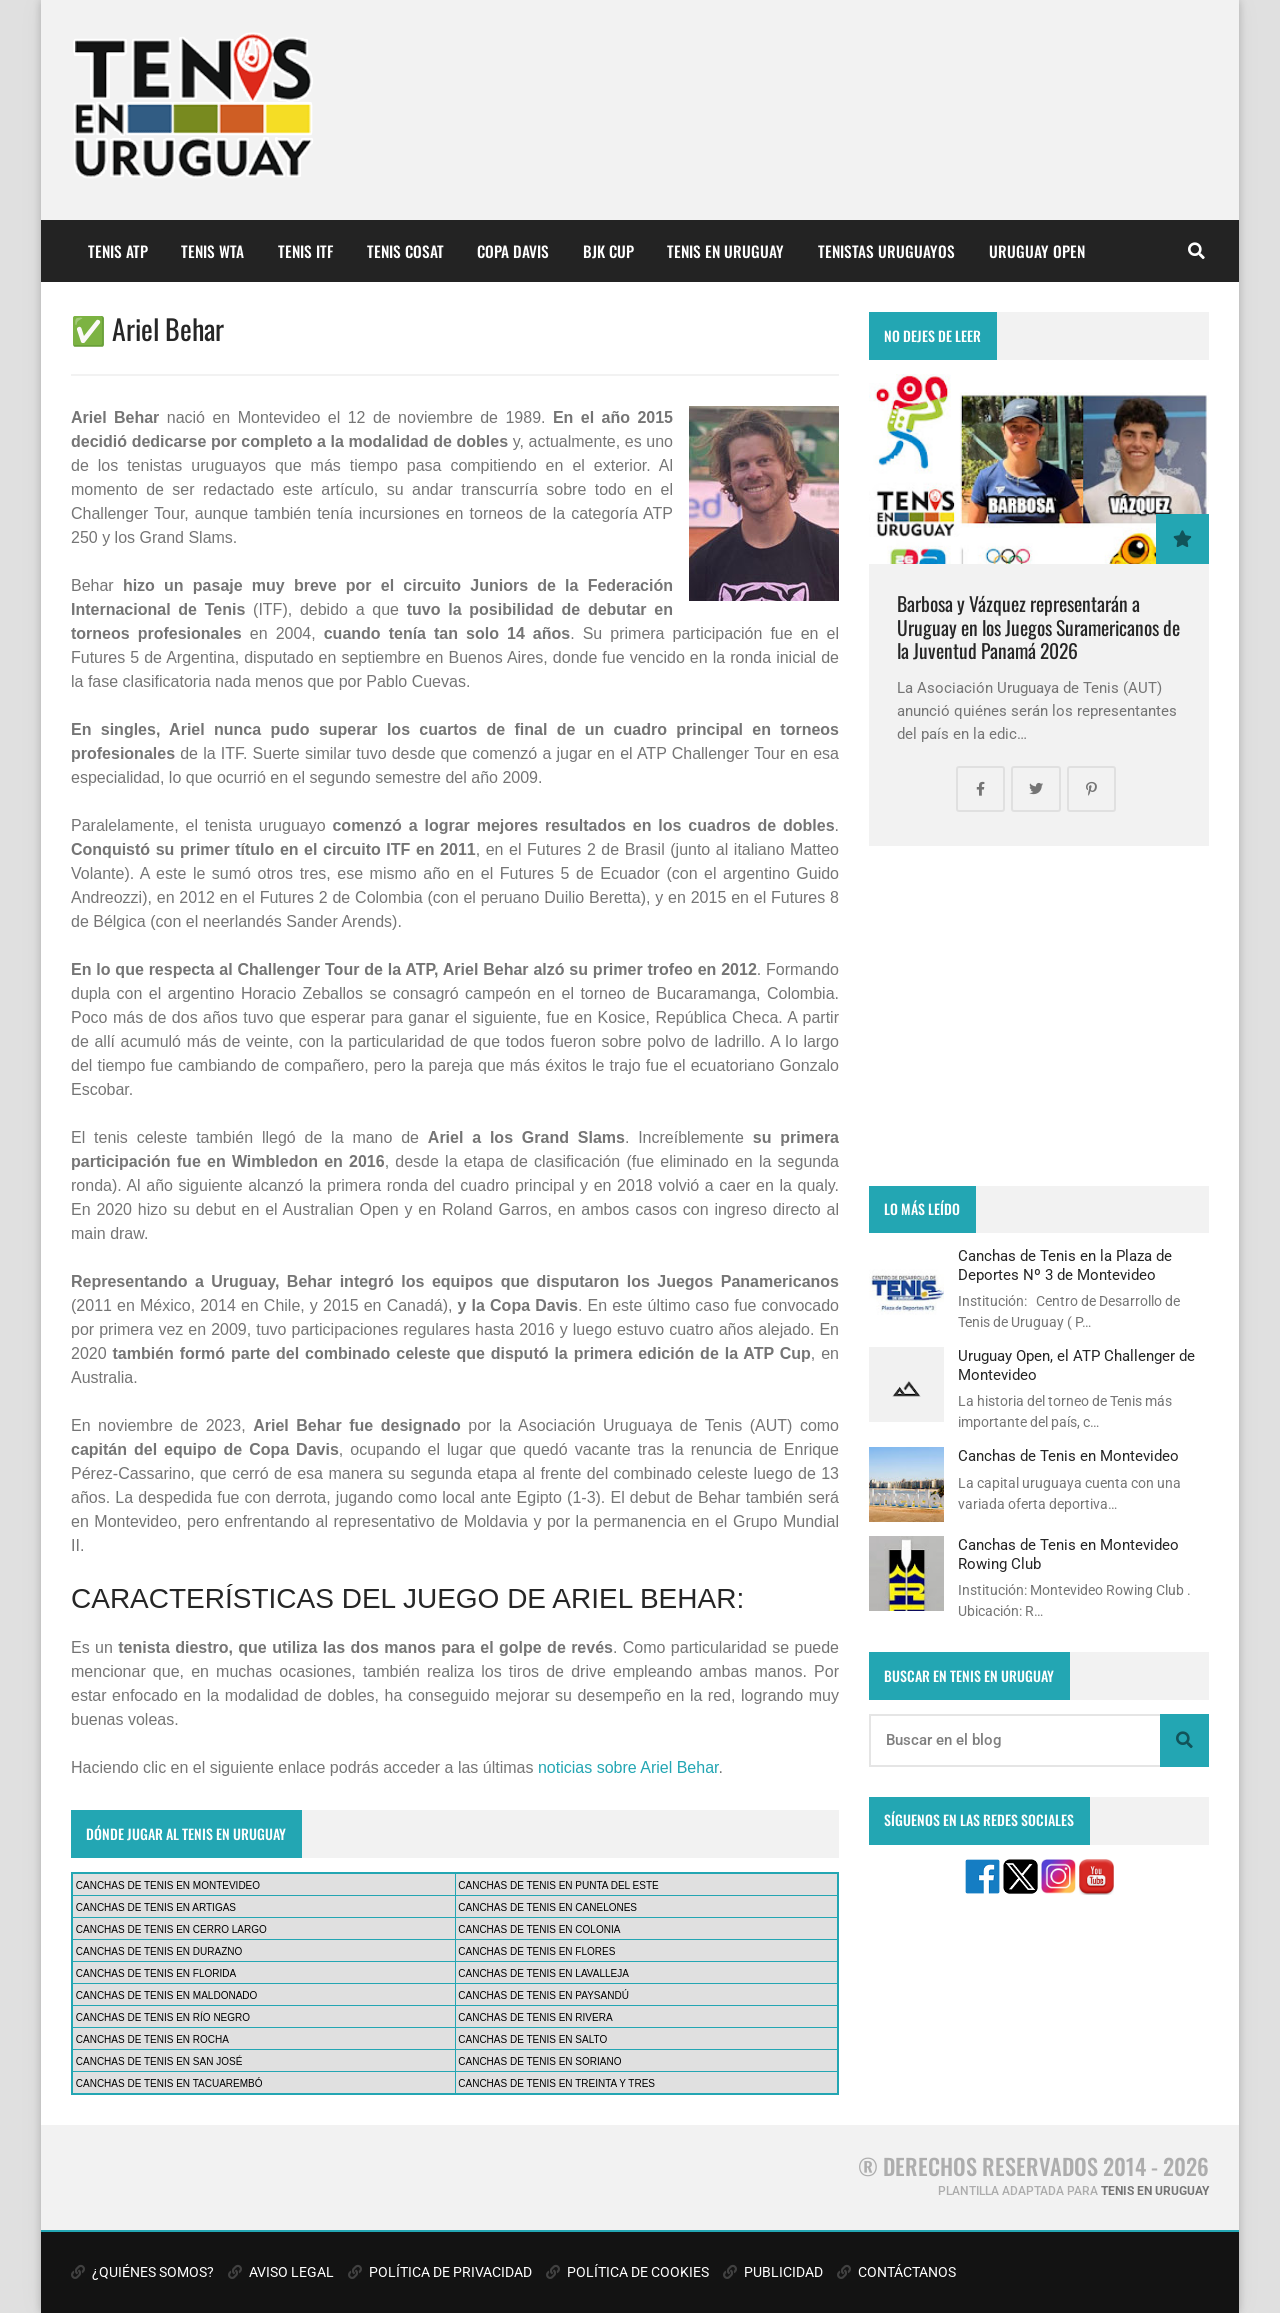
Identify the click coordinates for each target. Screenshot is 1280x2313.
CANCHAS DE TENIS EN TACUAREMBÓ (169, 2083)
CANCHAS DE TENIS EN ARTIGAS (156, 1907)
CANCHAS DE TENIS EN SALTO (532, 2039)
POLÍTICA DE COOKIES (627, 2272)
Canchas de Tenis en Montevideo (1068, 1456)
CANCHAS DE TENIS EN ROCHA (152, 2039)
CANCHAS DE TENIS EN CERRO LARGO (171, 1929)
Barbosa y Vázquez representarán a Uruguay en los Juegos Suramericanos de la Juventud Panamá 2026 (1038, 627)
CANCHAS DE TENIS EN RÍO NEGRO (163, 2017)
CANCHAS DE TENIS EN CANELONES (547, 1907)
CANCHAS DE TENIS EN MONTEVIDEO (168, 1885)
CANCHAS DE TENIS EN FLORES (536, 1951)
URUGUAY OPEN (1037, 251)
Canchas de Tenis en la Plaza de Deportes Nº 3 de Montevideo (1065, 1265)
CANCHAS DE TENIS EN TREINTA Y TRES (556, 2083)
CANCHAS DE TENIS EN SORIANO (539, 2061)
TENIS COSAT (405, 251)
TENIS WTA (212, 251)
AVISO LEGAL (281, 2272)
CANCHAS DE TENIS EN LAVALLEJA (543, 1973)
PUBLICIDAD (773, 2272)
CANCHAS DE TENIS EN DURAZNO (159, 1951)
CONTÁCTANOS (896, 2272)
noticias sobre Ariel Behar (628, 1767)
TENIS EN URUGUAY (725, 251)
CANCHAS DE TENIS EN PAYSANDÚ (543, 1995)
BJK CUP (608, 251)
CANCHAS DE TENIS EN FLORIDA (156, 1973)
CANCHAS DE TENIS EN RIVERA (535, 2017)
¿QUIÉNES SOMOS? (142, 2272)
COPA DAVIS (513, 251)
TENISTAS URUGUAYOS (886, 251)
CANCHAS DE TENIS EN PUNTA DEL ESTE (558, 1885)
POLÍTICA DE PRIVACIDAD (440, 2272)
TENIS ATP (118, 251)
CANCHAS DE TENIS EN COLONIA (539, 1929)
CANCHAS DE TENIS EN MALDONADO (167, 1995)
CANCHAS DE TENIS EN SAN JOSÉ (159, 2061)
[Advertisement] (1039, 1016)
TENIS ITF (305, 251)
